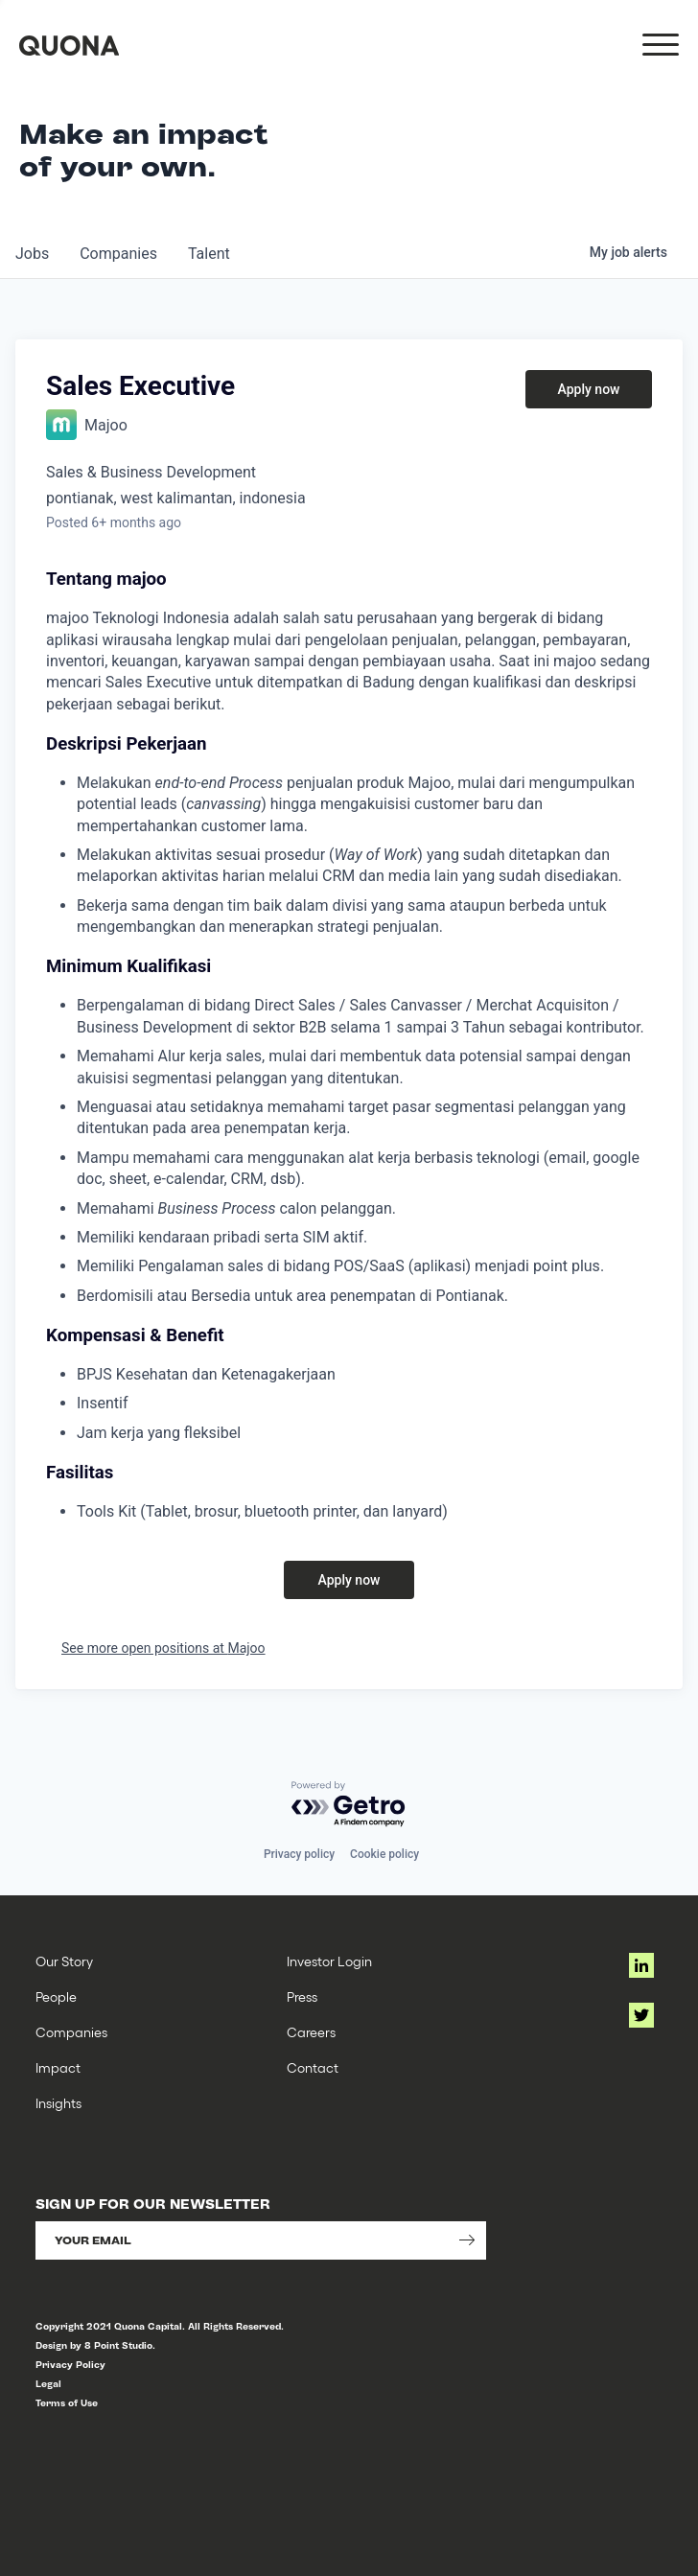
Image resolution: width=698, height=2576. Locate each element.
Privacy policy (299, 1854)
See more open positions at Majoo (163, 1648)
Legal (48, 2384)
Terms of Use (66, 2403)
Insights (58, 2103)
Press (302, 1996)
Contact (312, 2067)
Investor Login (329, 1961)
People (56, 1996)
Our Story (64, 1961)
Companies (71, 2032)
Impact (58, 2067)
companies (118, 253)
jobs (32, 253)
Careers (311, 2032)
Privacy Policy (70, 2364)
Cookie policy (384, 1854)
